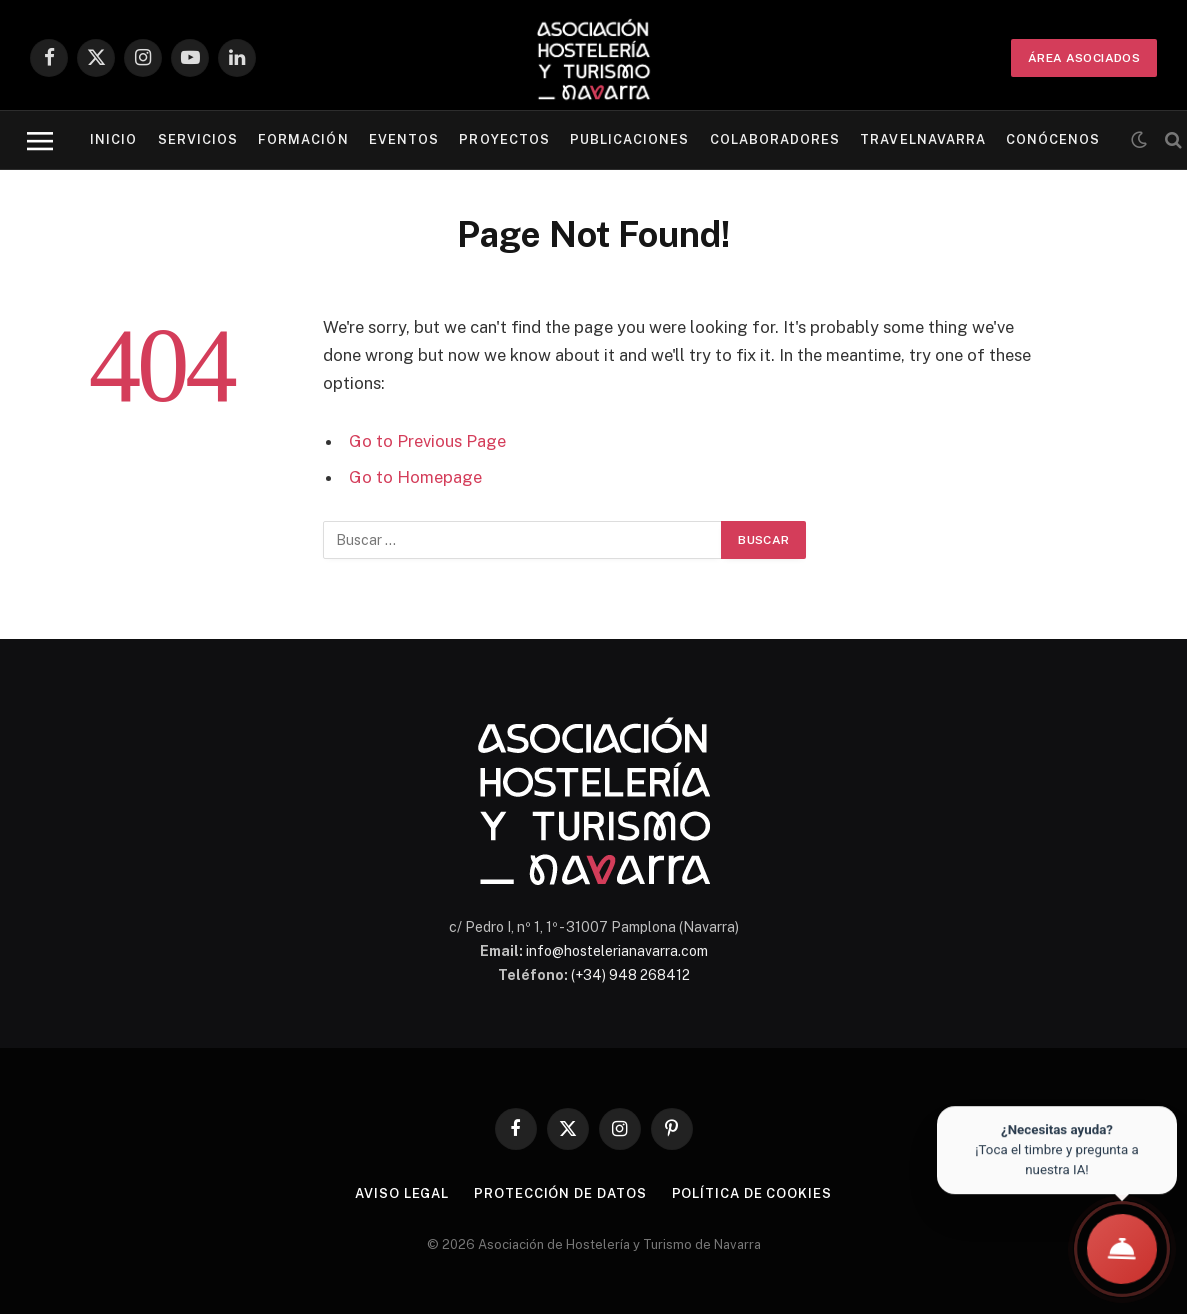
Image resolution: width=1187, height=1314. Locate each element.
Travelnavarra (922, 139)
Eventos (404, 139)
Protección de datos (560, 1193)
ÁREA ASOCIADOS (1084, 58)
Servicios (198, 139)
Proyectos (504, 139)
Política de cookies (752, 1193)
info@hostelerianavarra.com (617, 951)
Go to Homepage (415, 477)
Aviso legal (402, 1193)
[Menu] (40, 140)
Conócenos (1053, 139)
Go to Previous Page (427, 441)
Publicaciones (629, 139)
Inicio (113, 139)
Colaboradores (775, 139)
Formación (303, 139)
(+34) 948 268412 (630, 975)
